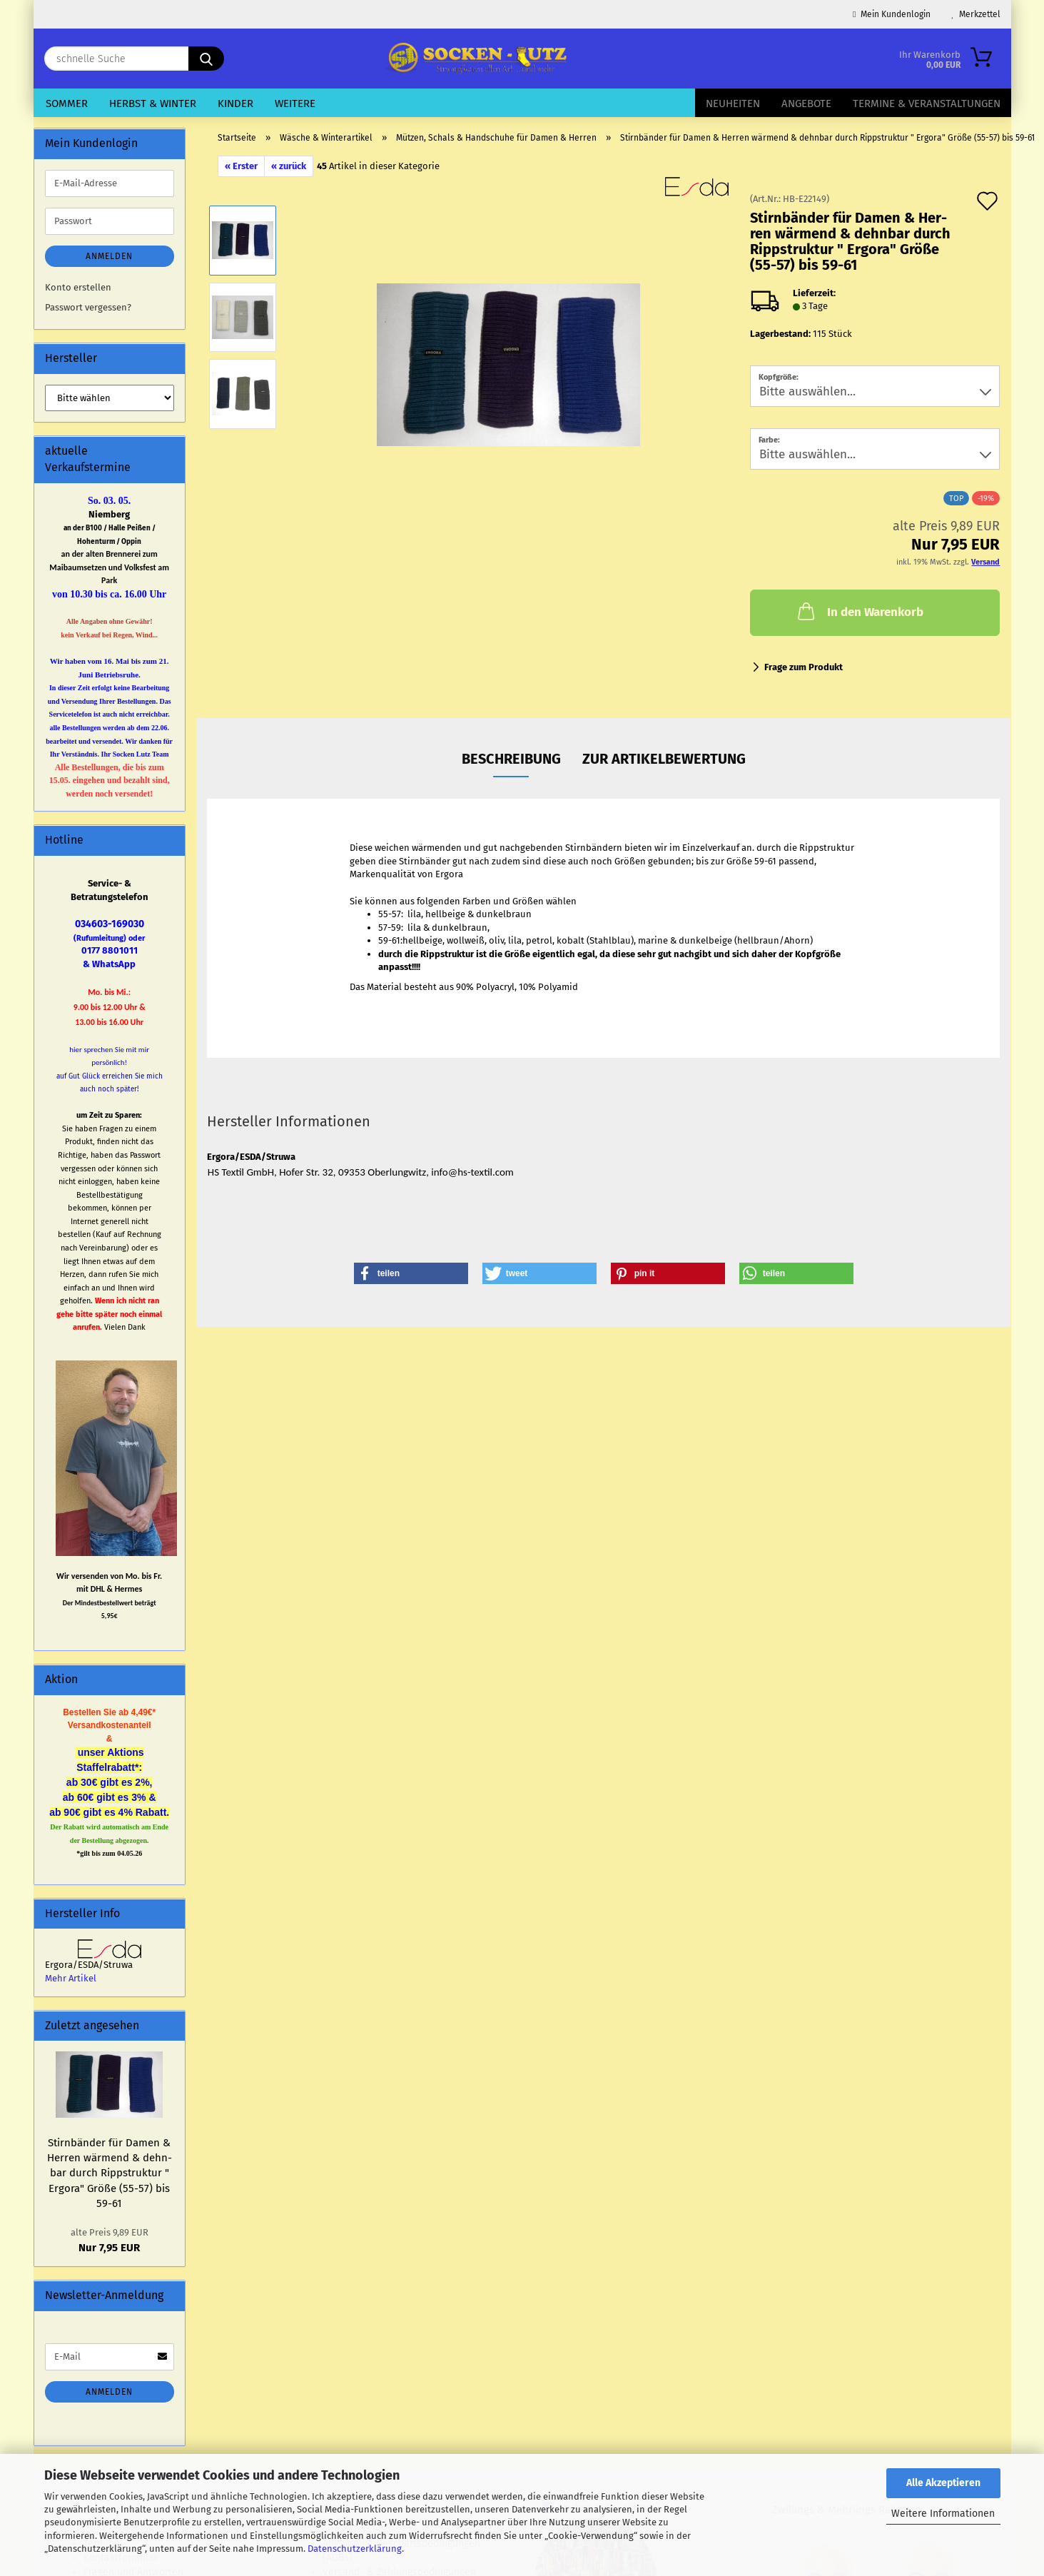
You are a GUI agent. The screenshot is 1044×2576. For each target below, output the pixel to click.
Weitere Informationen (943, 2513)
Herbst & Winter (152, 103)
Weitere (295, 103)
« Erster (241, 166)
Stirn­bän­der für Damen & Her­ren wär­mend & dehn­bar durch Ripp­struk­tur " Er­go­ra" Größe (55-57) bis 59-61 (109, 2173)
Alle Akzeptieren (943, 2483)
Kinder (235, 103)
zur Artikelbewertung (664, 758)
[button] (411, 1273)
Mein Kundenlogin (891, 14)
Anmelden (109, 256)
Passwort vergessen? (88, 307)
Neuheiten (733, 103)
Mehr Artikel (70, 1978)
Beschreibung (511, 758)
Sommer (67, 103)
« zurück (288, 166)
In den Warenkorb (859, 611)
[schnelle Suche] (206, 58)
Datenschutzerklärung (355, 2548)
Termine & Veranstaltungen (926, 103)
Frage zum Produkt (803, 667)
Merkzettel (976, 14)
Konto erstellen (78, 287)
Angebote (806, 103)
